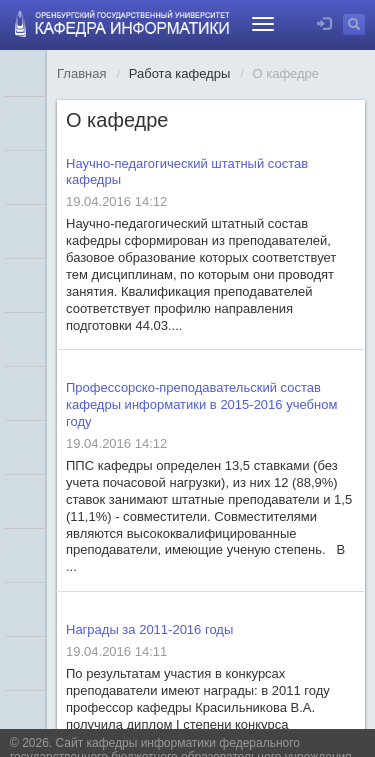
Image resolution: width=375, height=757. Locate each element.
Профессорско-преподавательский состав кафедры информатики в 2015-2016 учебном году (201, 404)
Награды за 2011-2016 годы (149, 629)
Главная (81, 73)
